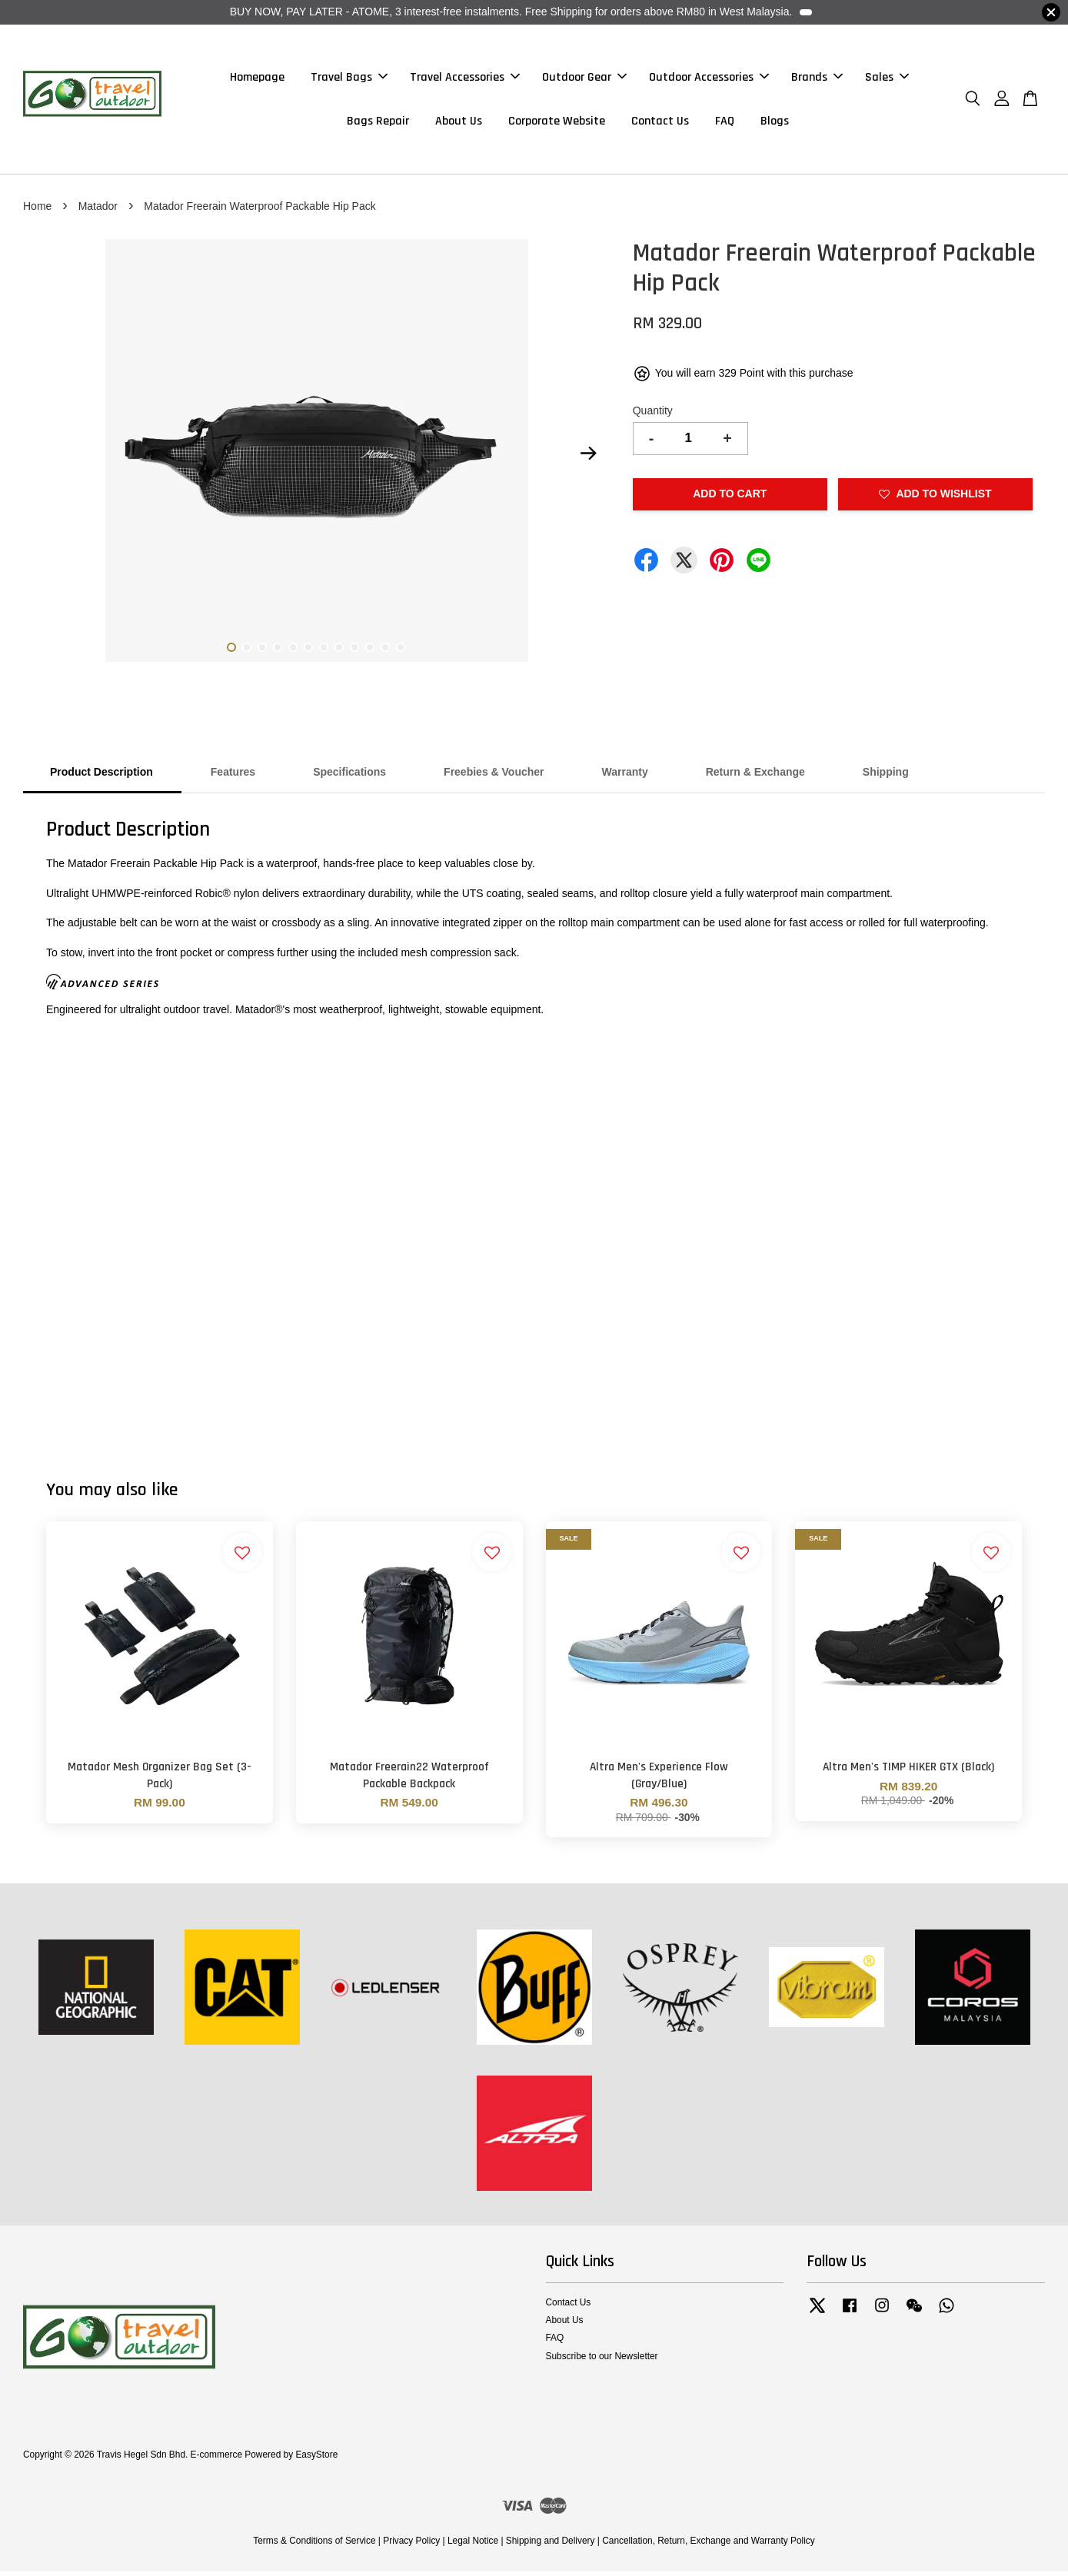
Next (589, 458)
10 (369, 651)
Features (233, 776)
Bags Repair (378, 123)
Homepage (257, 79)
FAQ (724, 123)
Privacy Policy (411, 2545)
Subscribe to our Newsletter (602, 2360)
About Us (458, 123)
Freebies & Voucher (494, 776)
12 (400, 651)
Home (37, 210)
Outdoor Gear (584, 79)
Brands (817, 79)
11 (385, 651)
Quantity (653, 415)
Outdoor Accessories (709, 79)
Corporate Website (556, 123)
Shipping (886, 776)
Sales (887, 79)
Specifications (349, 776)
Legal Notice (472, 2545)
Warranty (625, 776)
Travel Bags (349, 79)
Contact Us (660, 123)
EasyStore (316, 2459)
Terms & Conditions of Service (314, 2545)
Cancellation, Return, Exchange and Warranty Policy (708, 2545)
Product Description (101, 776)
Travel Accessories (465, 79)
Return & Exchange (755, 776)
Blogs (774, 123)
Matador (99, 210)
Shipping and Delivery (550, 2545)
